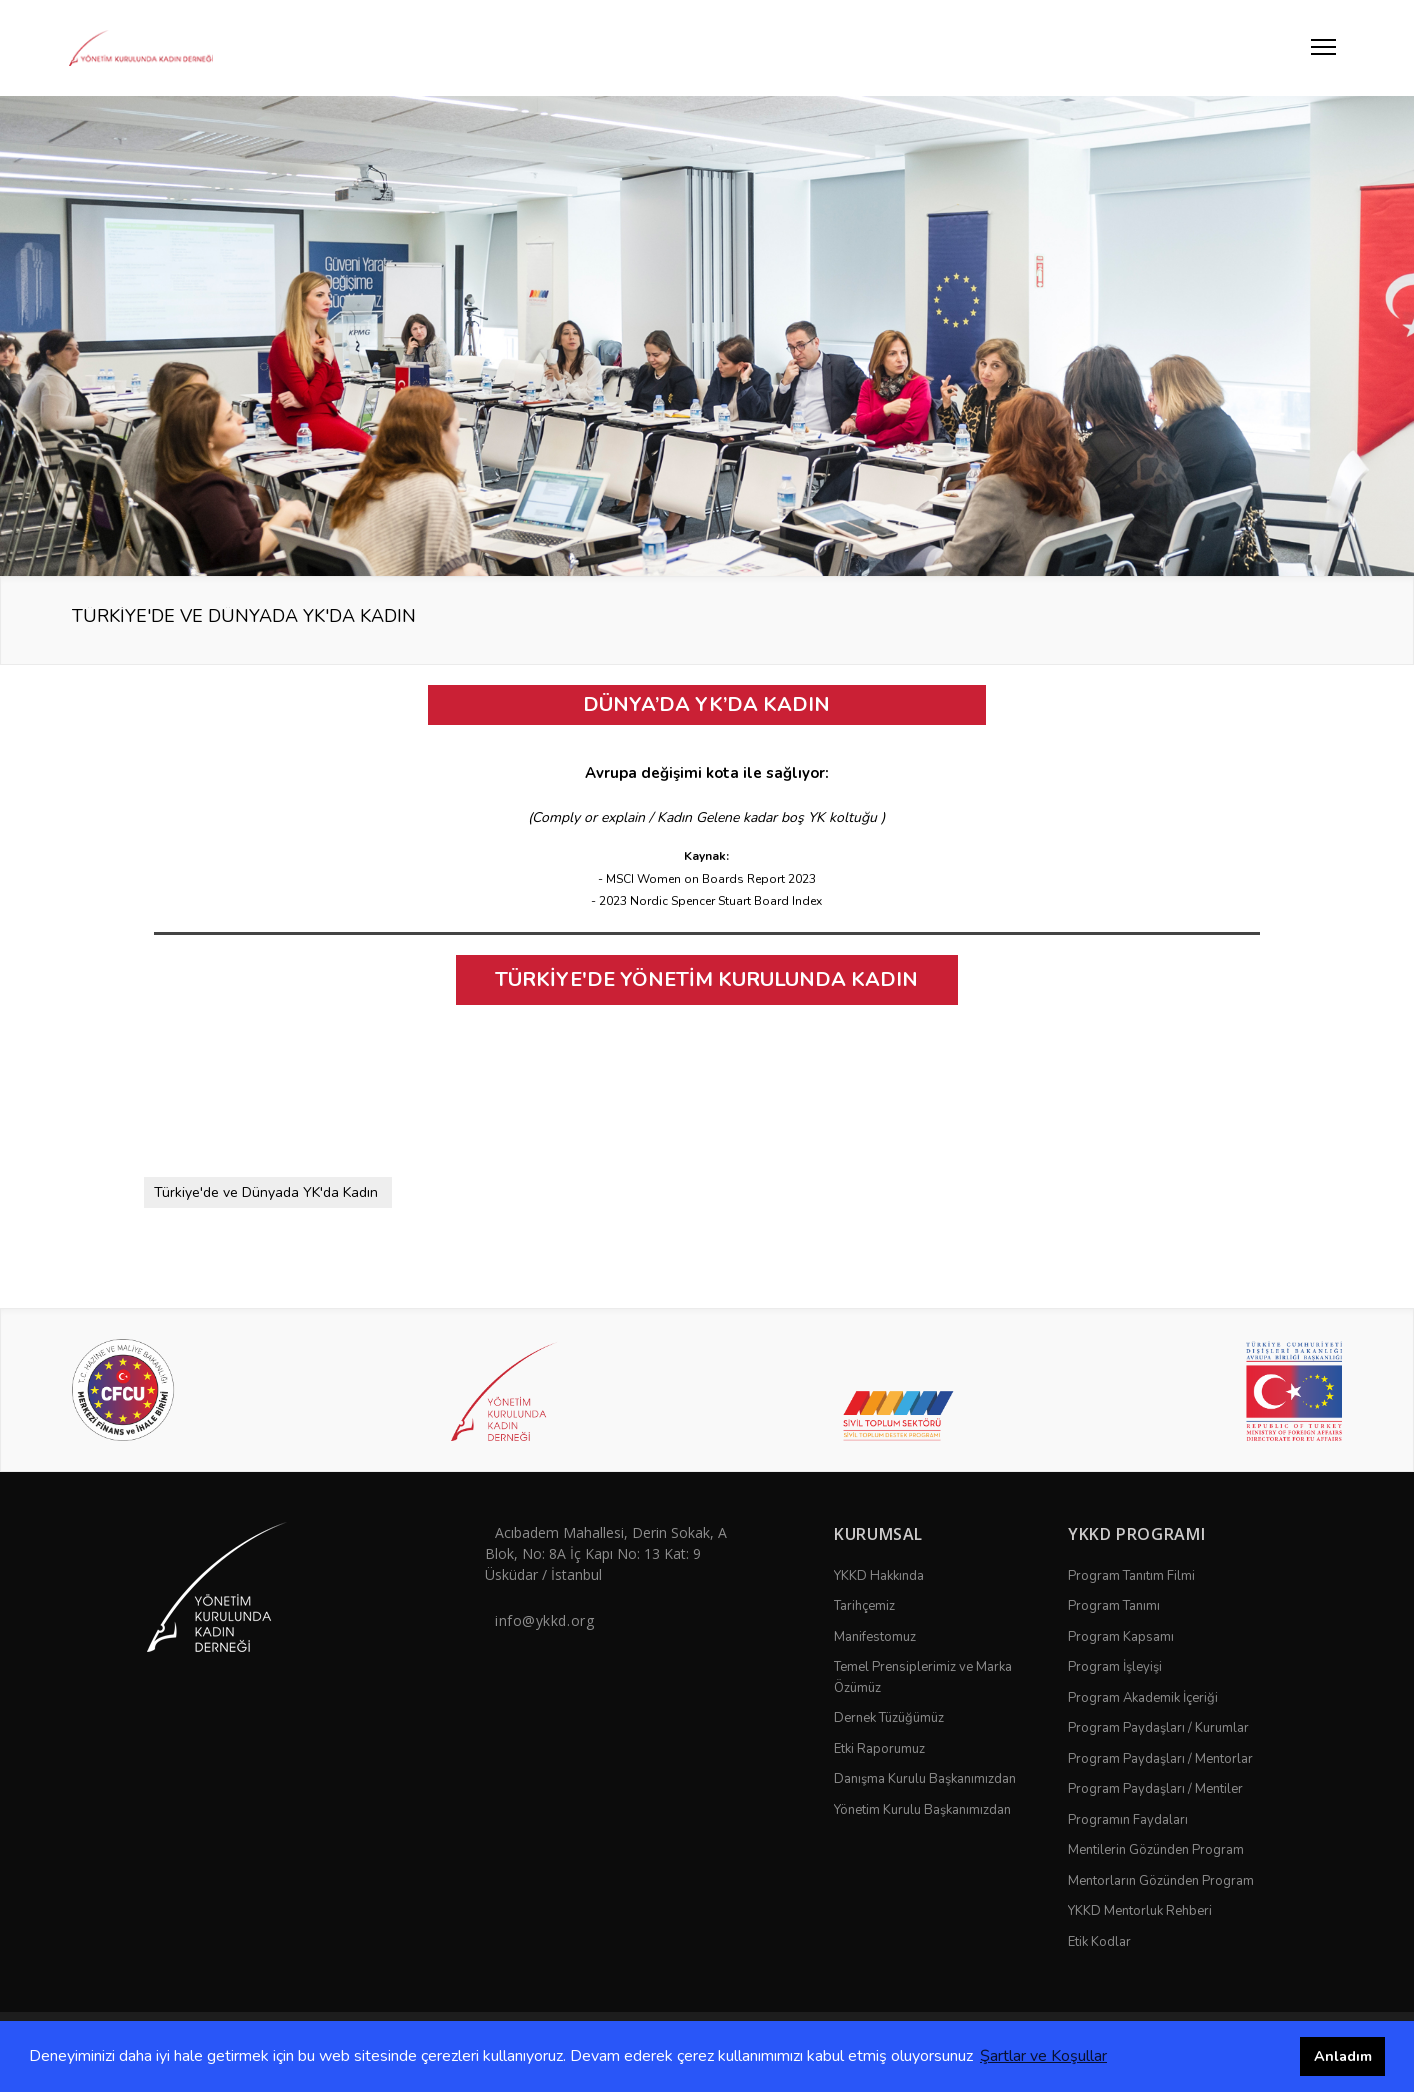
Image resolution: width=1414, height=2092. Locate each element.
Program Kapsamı (1121, 1637)
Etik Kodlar (1099, 1942)
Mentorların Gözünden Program (1161, 1881)
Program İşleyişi (1115, 1667)
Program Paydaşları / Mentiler (1155, 1789)
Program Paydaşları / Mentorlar (1160, 1759)
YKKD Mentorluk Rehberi (1140, 1911)
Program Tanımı (1114, 1606)
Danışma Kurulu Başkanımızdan (925, 1779)
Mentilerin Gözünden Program (1156, 1850)
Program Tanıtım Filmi (1131, 1576)
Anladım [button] (1343, 2056)
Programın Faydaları (1128, 1820)
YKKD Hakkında (879, 1576)
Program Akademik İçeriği (1143, 1698)
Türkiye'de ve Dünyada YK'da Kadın (266, 1192)
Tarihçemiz (864, 1606)
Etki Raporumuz (879, 1749)
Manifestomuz (875, 1637)
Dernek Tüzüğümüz (889, 1718)
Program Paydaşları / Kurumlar (1158, 1728)
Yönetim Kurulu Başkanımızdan (922, 1810)
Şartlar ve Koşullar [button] (1043, 2056)
